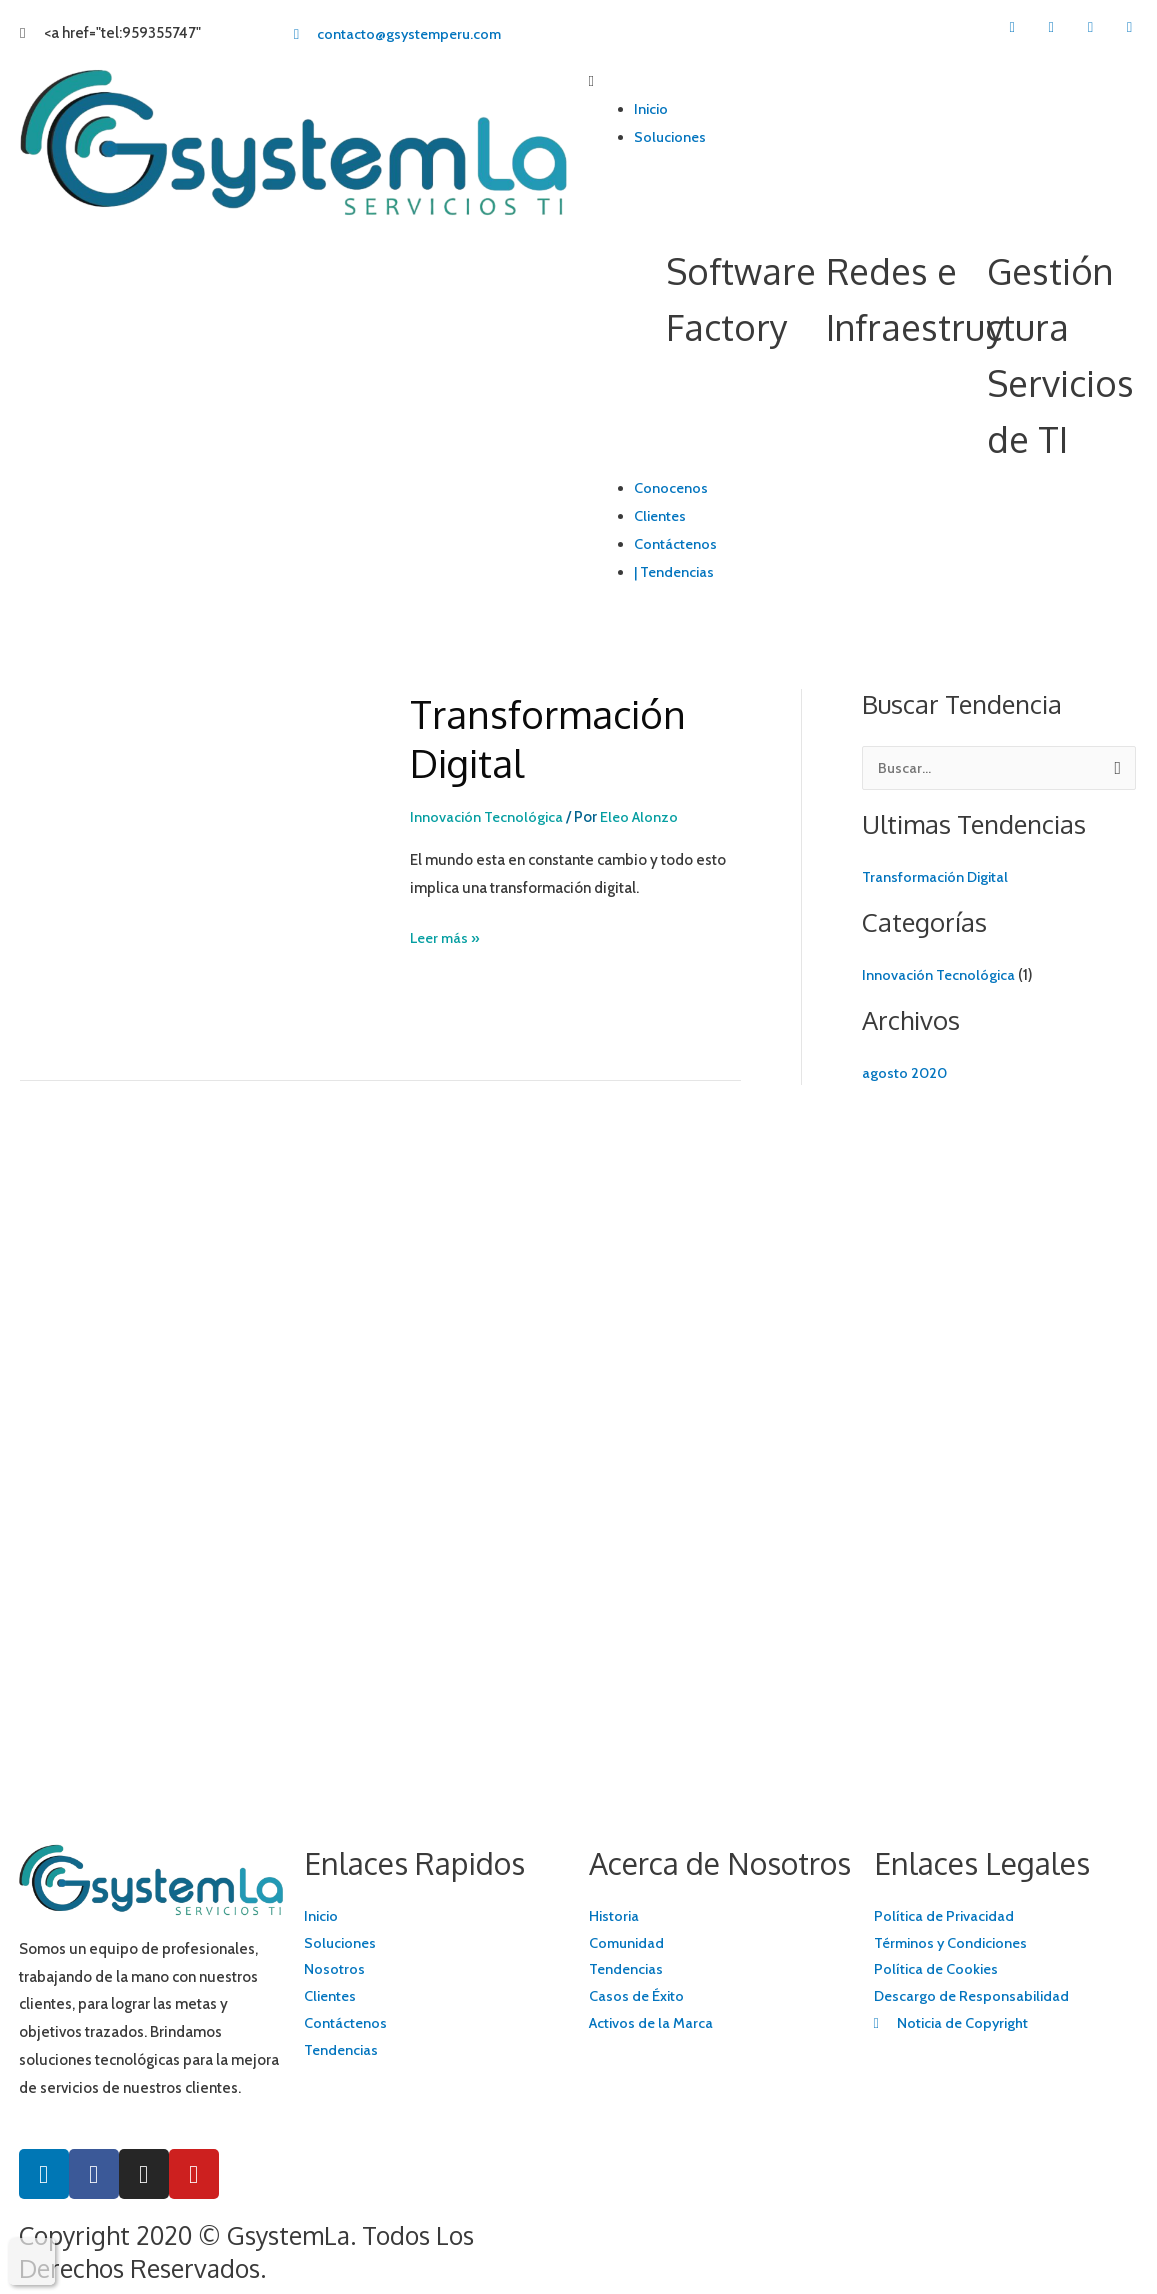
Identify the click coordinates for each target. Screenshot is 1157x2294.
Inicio (652, 109)
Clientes (661, 516)
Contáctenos (676, 544)
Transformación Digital (554, 737)
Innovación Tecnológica (488, 817)
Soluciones (671, 137)
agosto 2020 (905, 1073)
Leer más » (447, 936)
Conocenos (671, 488)
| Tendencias (676, 572)
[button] (863, 82)
